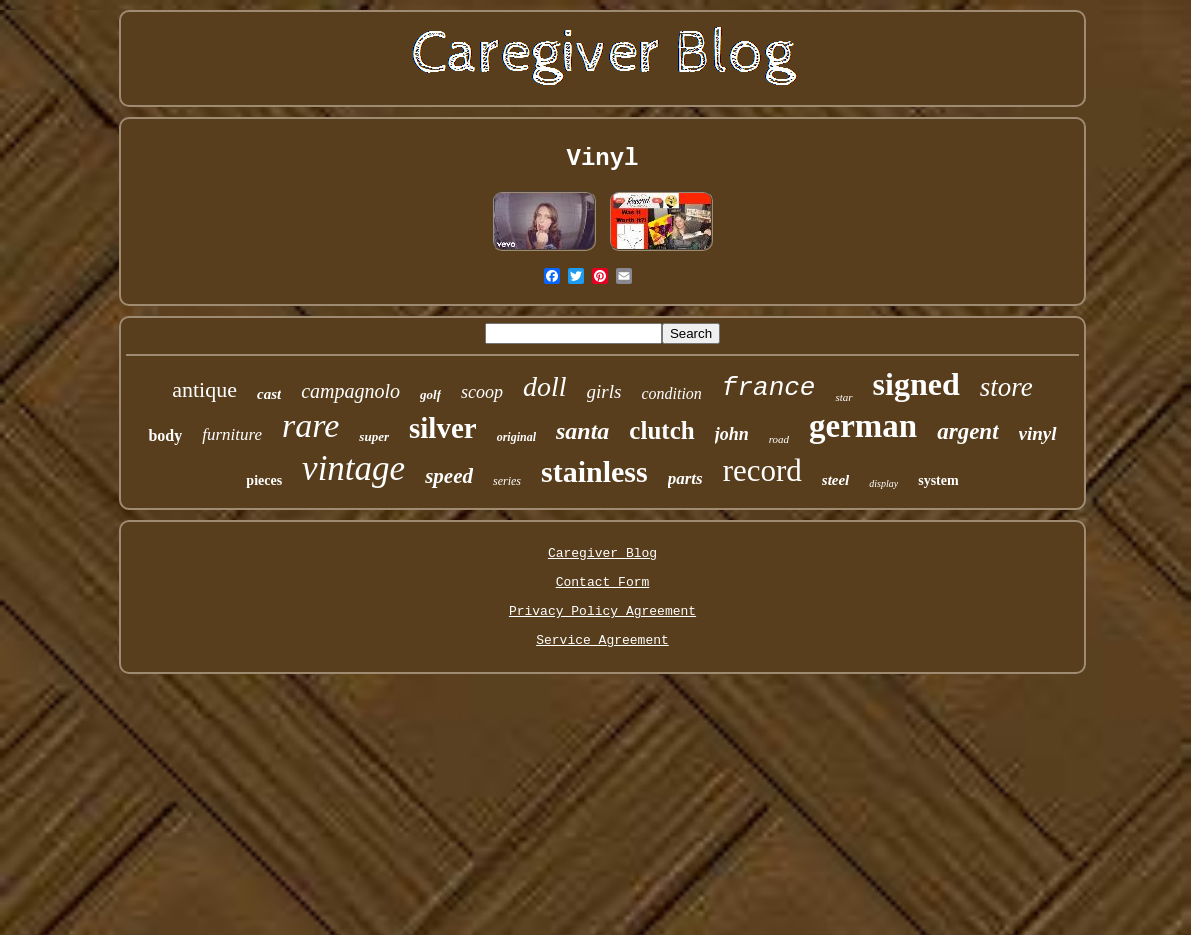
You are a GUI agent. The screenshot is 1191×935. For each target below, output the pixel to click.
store (1006, 387)
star (843, 397)
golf (430, 394)
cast (269, 394)
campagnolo (350, 391)
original (516, 437)
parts (685, 478)
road (779, 439)
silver (443, 428)
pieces (264, 480)
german (863, 426)
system (938, 480)
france (769, 388)
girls (604, 391)
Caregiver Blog (602, 553)
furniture (232, 434)
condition (671, 393)
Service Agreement (602, 640)
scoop (482, 392)
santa (582, 431)
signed (916, 384)
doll (545, 386)
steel (836, 480)
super (374, 436)
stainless (594, 471)
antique (204, 389)
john (732, 434)
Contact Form (603, 582)
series (507, 481)
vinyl (1038, 433)
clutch (661, 430)
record (762, 470)
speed (449, 476)
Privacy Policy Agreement (602, 611)
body (165, 435)
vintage (353, 468)
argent (967, 431)
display (883, 483)
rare (310, 425)
